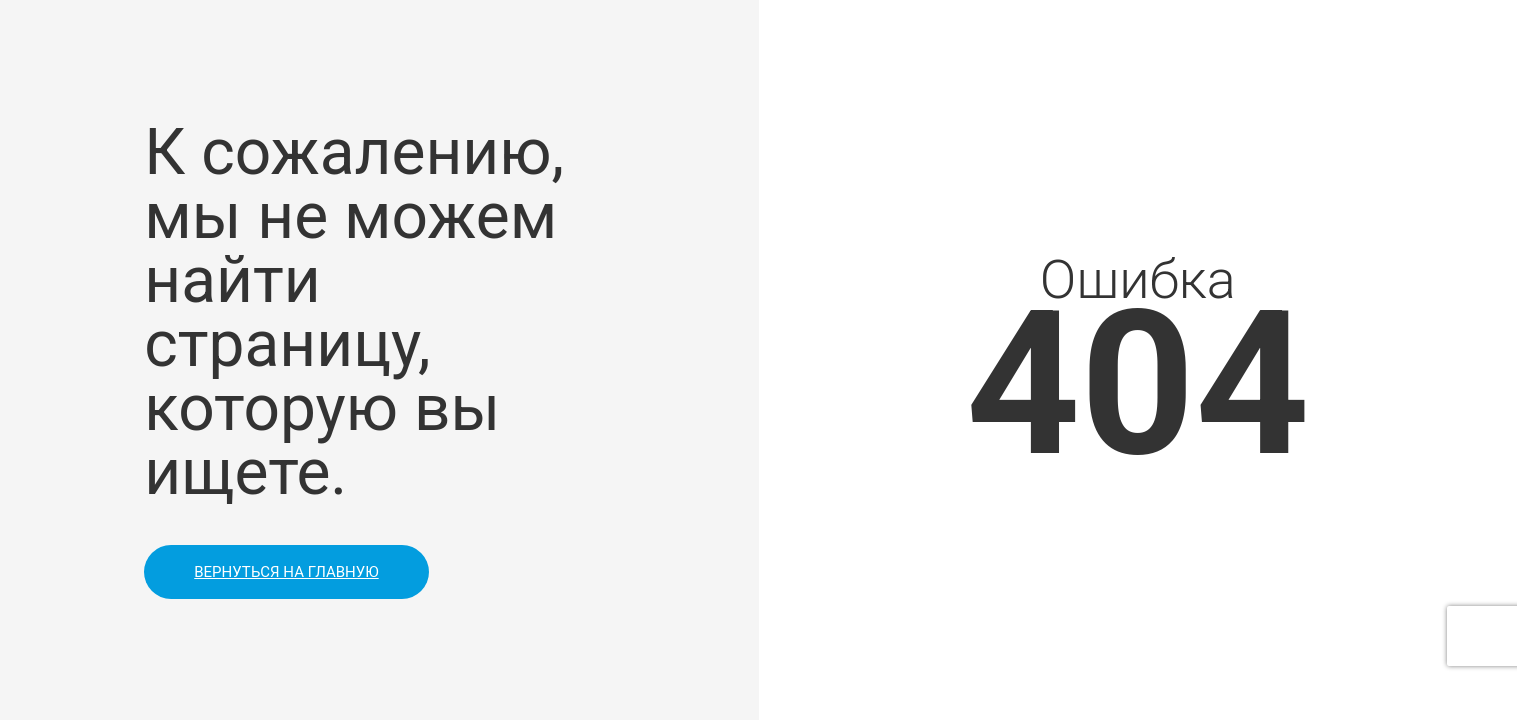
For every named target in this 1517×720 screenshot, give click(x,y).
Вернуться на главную (286, 572)
